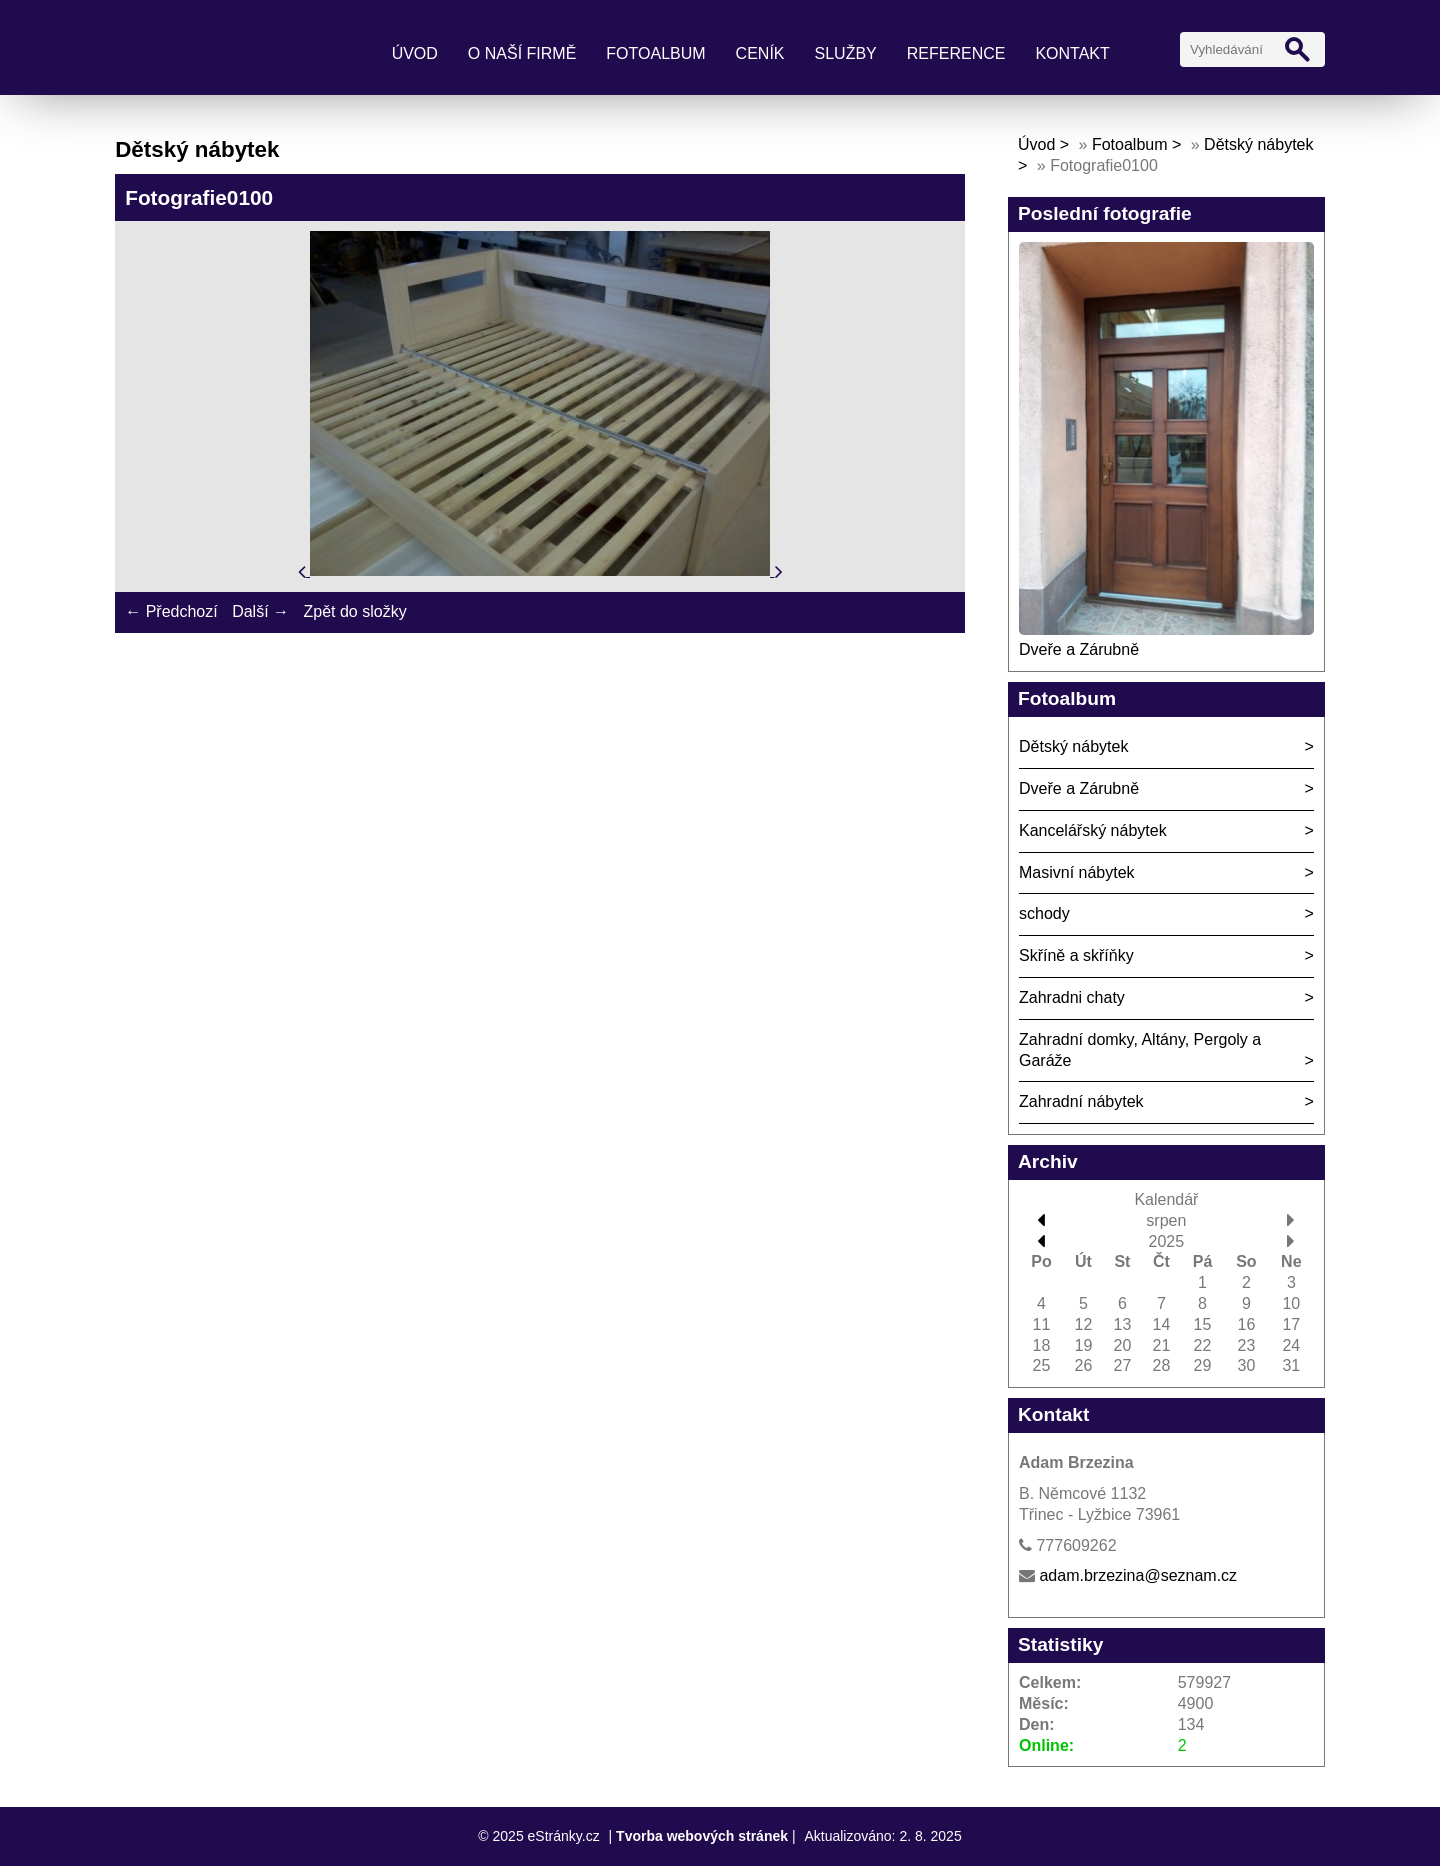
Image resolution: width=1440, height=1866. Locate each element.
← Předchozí (171, 611)
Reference (956, 53)
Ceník (760, 53)
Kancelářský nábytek (1093, 830)
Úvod (415, 53)
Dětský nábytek (1073, 746)
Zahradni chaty (1072, 997)
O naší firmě (522, 53)
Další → (260, 611)
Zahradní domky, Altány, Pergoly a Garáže (1140, 1050)
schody (1044, 913)
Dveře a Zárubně (1079, 649)
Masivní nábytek (1077, 872)
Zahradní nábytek (1081, 1101)
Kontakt (1072, 53)
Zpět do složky (354, 611)
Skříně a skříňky (1076, 955)
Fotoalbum (655, 53)
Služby (846, 53)
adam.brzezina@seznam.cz (1138, 1575)
